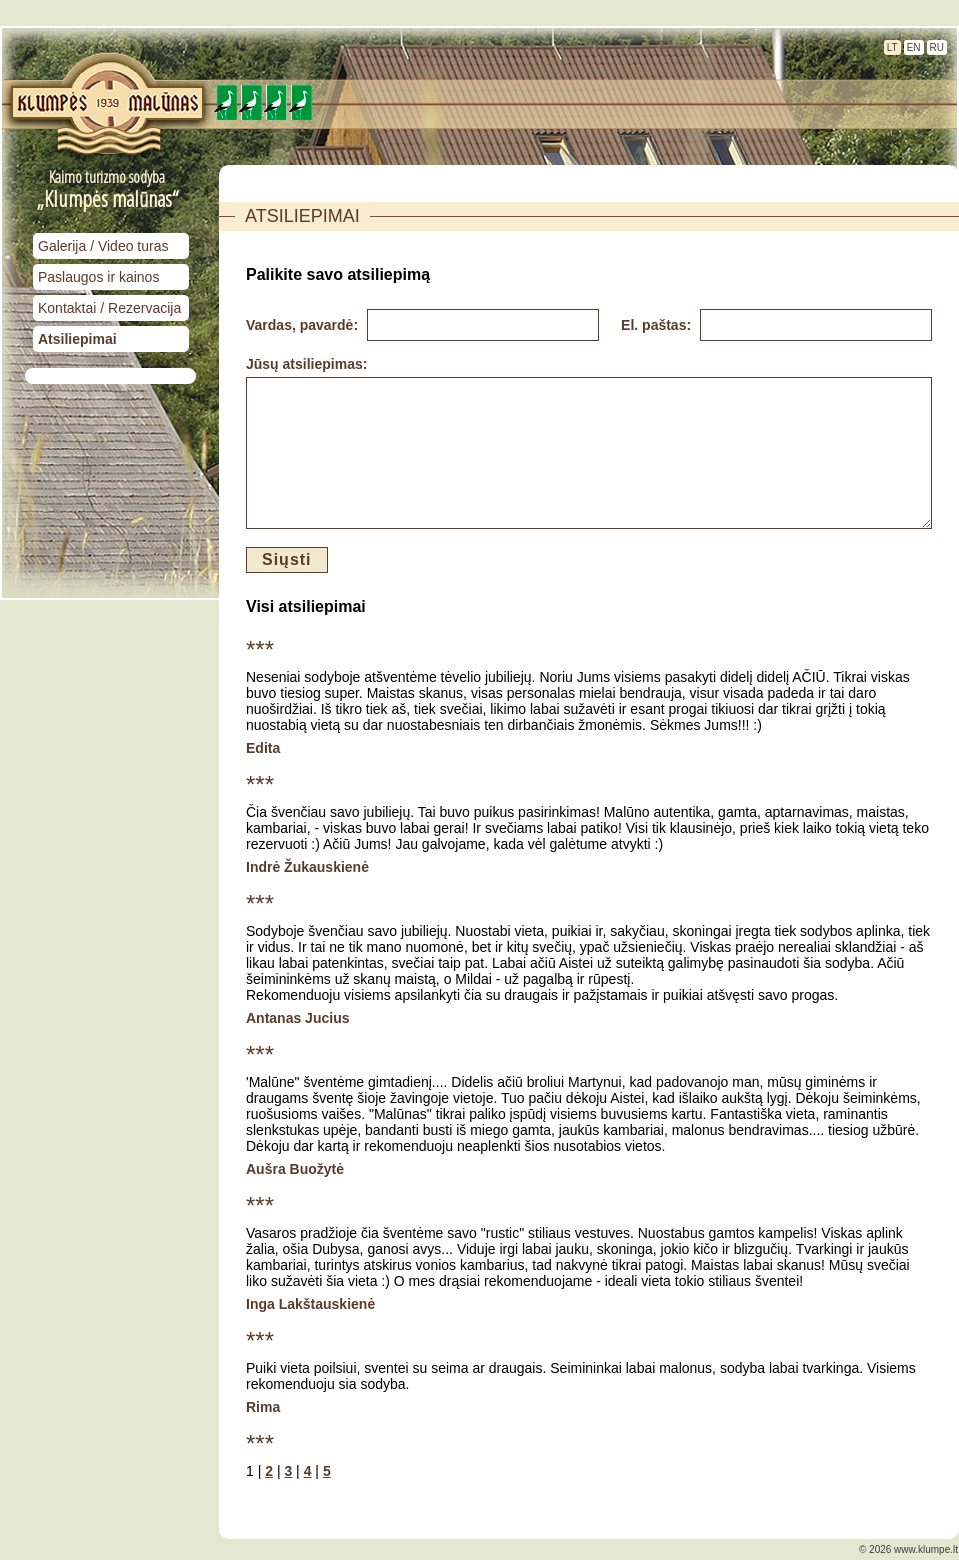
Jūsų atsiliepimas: (306, 364)
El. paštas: (658, 325)
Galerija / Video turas (103, 246)
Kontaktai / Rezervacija (109, 308)
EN (914, 47)
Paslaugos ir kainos (98, 277)
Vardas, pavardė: (304, 325)
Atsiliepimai (77, 339)
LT (892, 47)
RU (937, 47)
